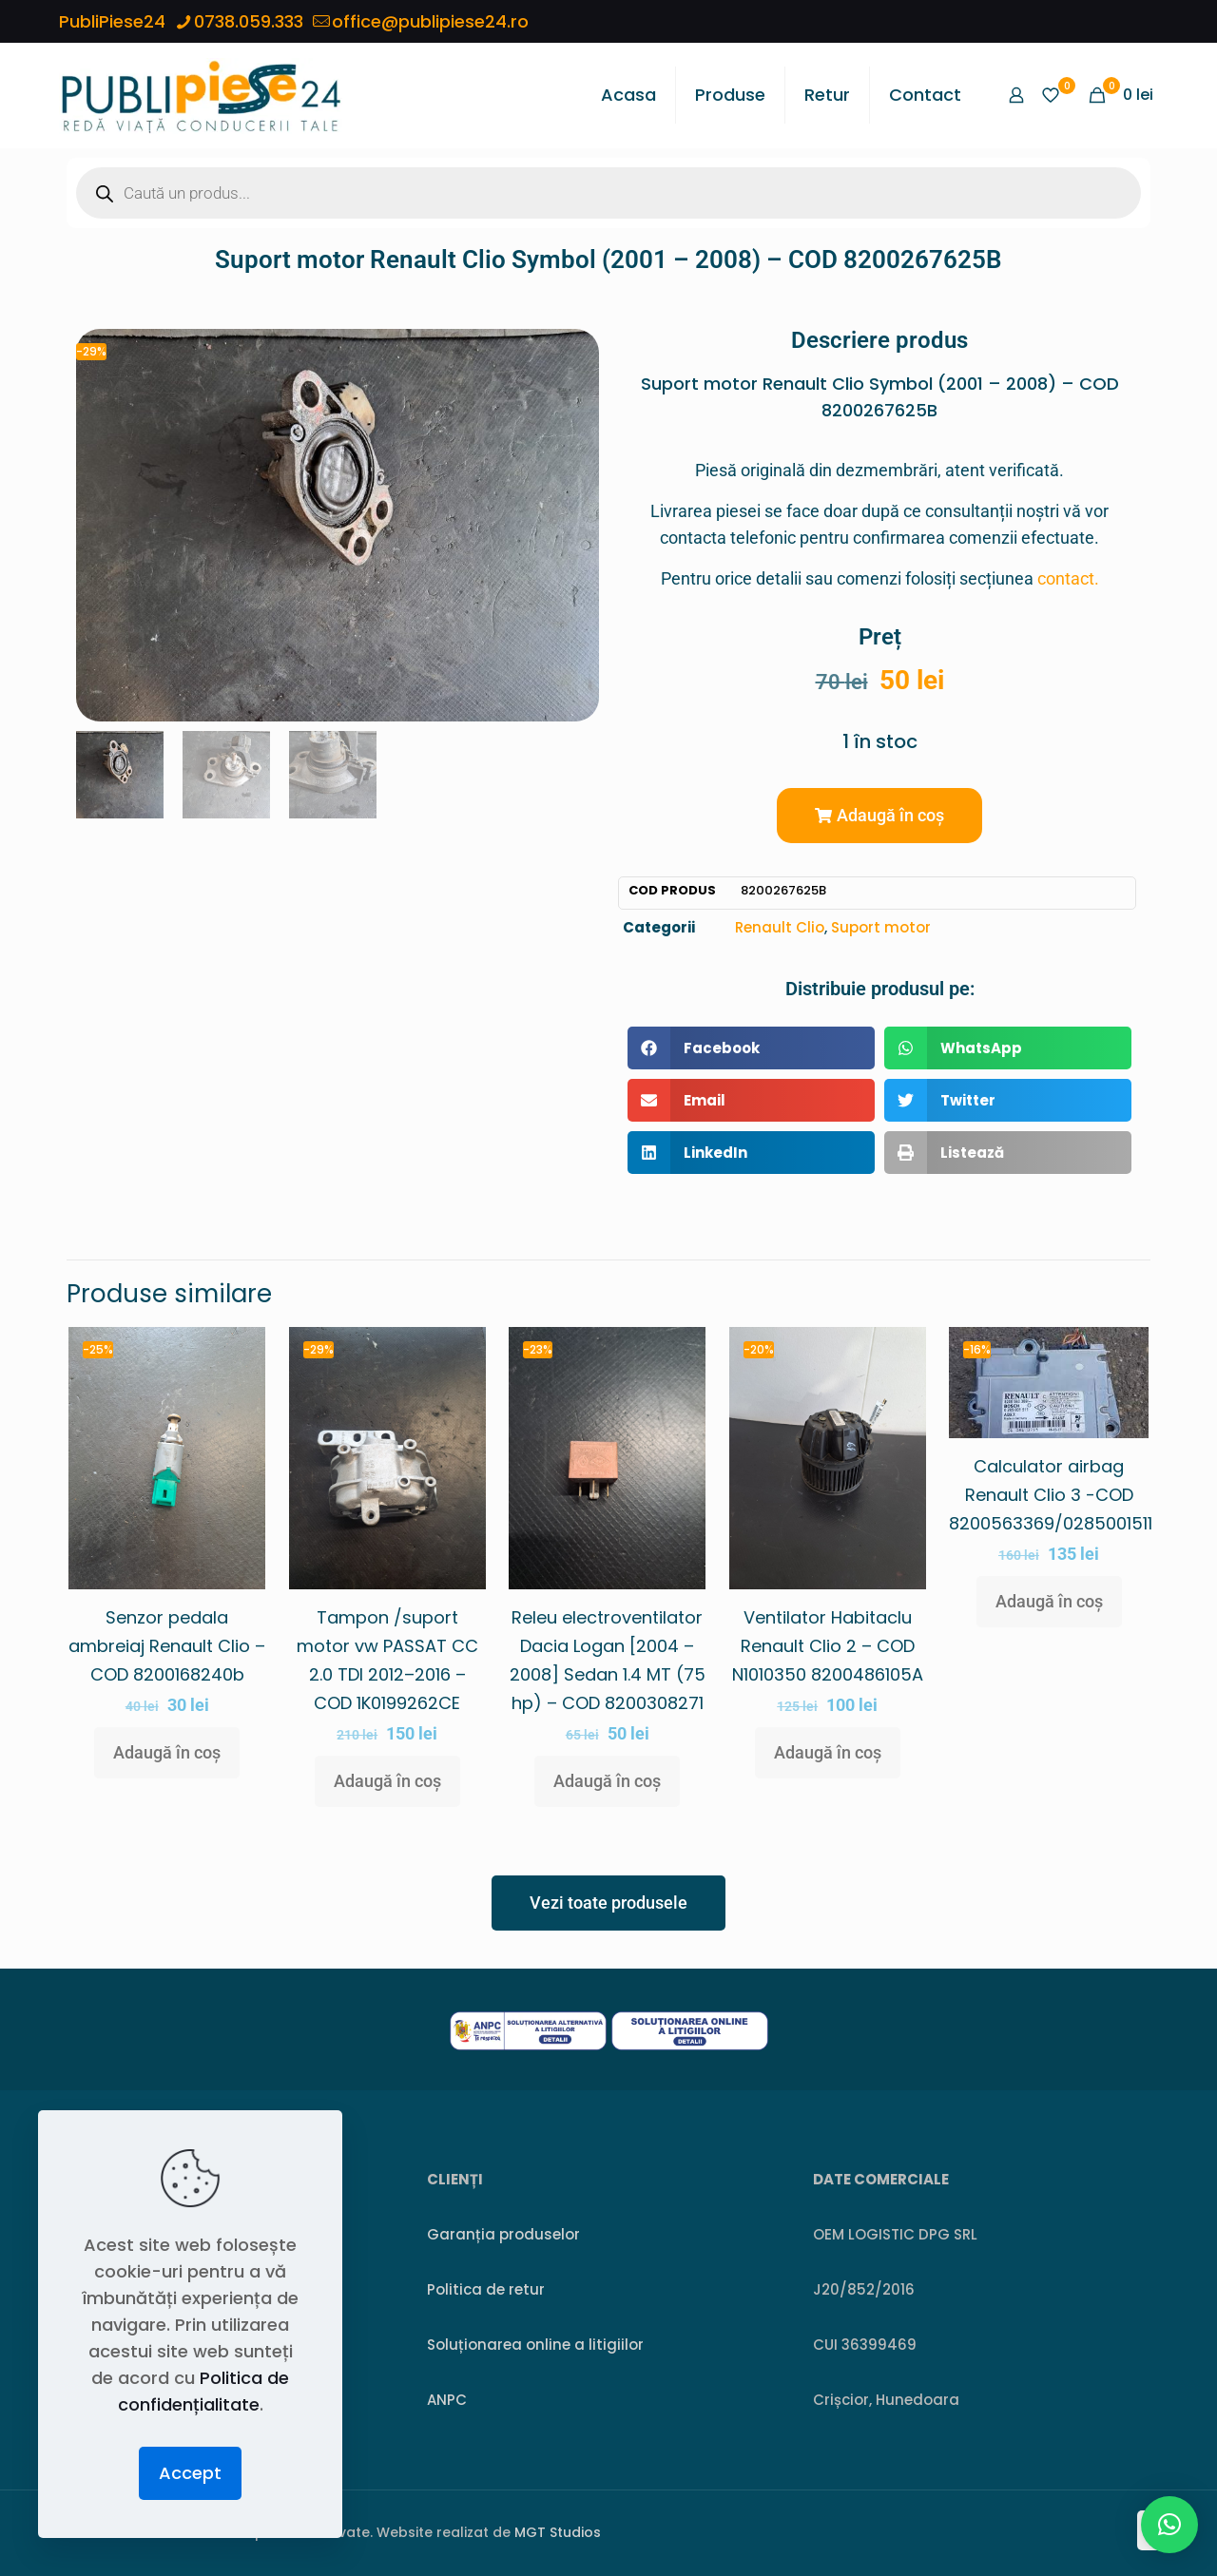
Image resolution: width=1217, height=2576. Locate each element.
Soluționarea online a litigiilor (535, 2345)
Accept (190, 2473)
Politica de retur (486, 2289)
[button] (879, 815)
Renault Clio (779, 927)
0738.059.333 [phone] (248, 21)
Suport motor (881, 927)
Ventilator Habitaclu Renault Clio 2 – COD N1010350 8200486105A (827, 1645)
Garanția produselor (503, 2234)
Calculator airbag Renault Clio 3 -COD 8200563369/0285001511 (1050, 1494)
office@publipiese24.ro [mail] (430, 21)
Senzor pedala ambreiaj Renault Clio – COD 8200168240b (166, 1645)
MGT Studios (557, 2532)
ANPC (447, 2400)
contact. (1068, 578)
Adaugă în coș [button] (167, 1752)
